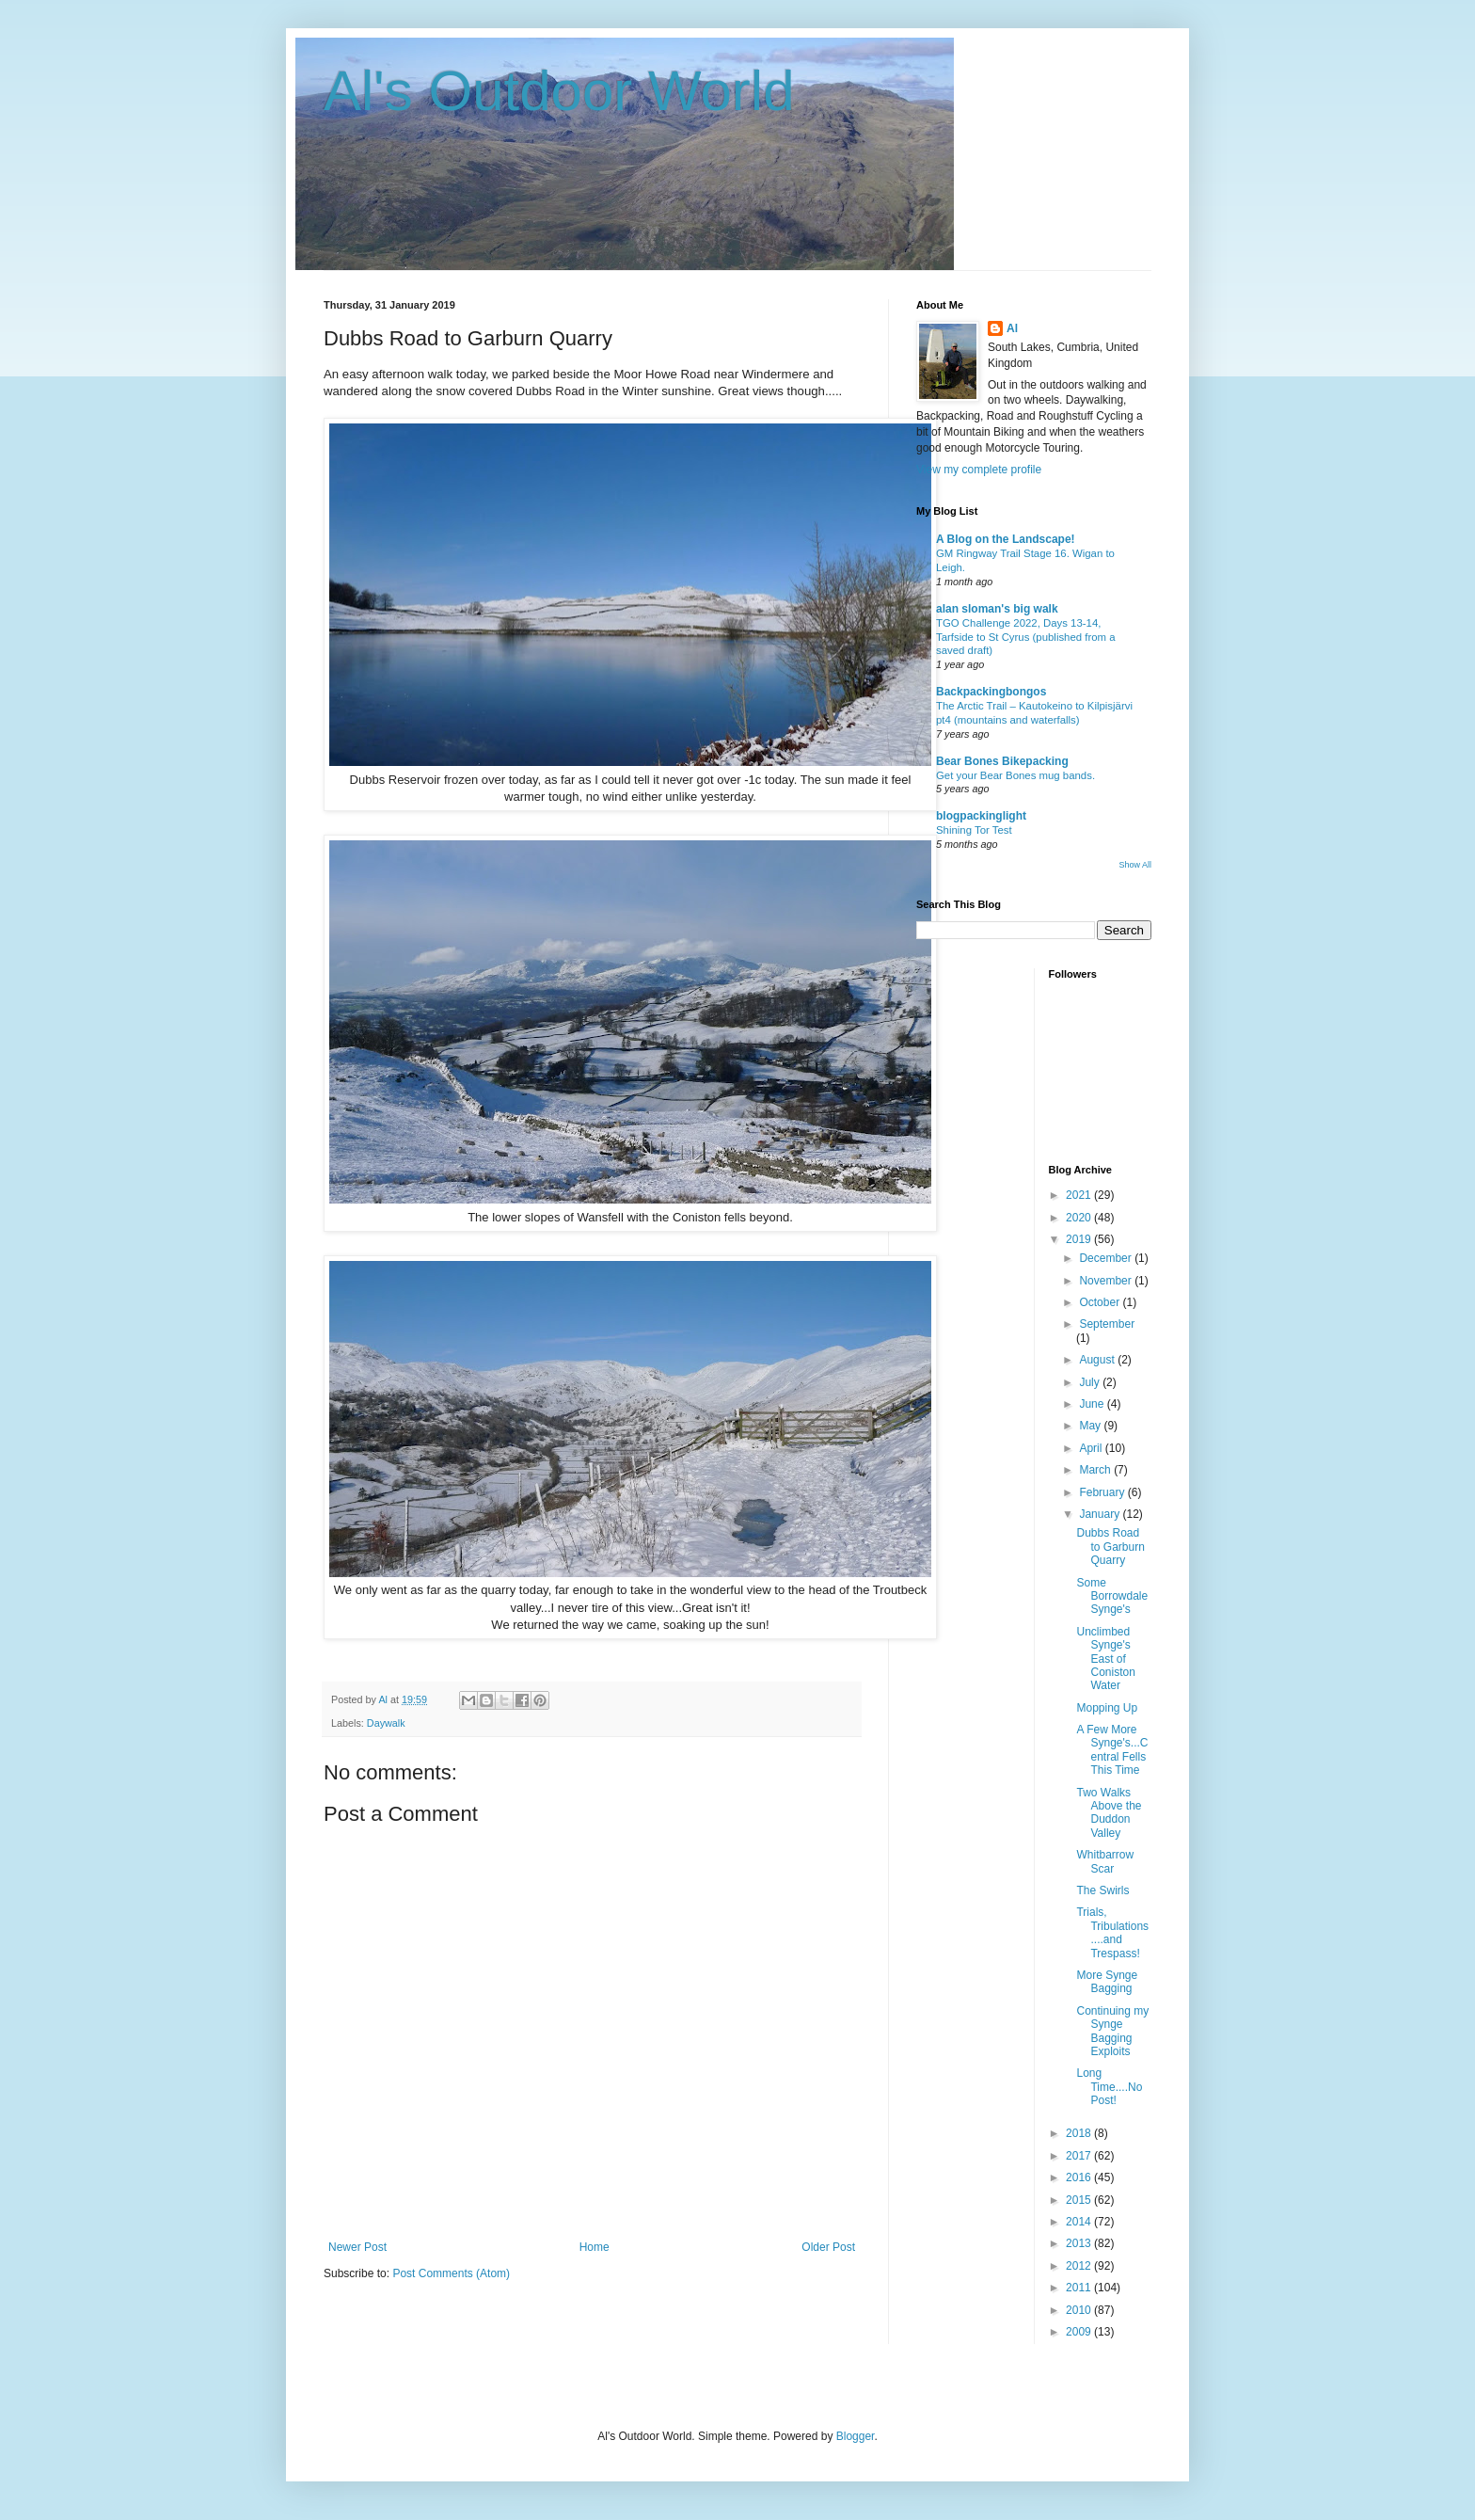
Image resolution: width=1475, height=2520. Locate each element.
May (1091, 1425)
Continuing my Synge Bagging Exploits (1112, 2031)
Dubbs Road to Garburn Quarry (1110, 1546)
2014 (1080, 2221)
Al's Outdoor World (559, 90)
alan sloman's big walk (997, 608)
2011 (1080, 2287)
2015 (1080, 2200)
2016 (1080, 2177)
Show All (1134, 864)
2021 (1080, 1195)
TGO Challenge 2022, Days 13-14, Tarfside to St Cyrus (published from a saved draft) (1026, 637)
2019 (1080, 1239)
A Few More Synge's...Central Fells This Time (1112, 1750)
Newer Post (357, 2247)
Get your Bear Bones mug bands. (1015, 775)
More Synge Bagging (1106, 1982)
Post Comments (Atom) (451, 2273)
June (1092, 1404)
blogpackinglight (981, 815)
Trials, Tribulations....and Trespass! (1112, 1932)
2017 (1080, 2155)
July (1090, 1382)
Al (1012, 328)
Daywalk (386, 1723)
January (1100, 1514)
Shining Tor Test (974, 830)
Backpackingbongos (991, 691)
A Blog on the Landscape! (1005, 539)
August (1098, 1359)
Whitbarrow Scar (1105, 1861)
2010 (1080, 2310)
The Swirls (1102, 1890)
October (1100, 1302)
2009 (1080, 2331)
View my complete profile (978, 469)
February (1103, 1492)
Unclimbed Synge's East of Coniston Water (1105, 1659)
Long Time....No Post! (1109, 2086)
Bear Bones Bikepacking (1002, 761)
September (1106, 1324)
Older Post (828, 2247)
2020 (1080, 1217)
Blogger (855, 2436)
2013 (1080, 2243)
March (1096, 1469)
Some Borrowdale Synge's (1112, 1596)
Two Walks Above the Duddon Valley (1108, 1813)
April (1091, 1448)
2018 (1080, 2133)
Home (594, 2247)
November (1106, 1280)
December (1106, 1258)
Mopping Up (1106, 1708)
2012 (1080, 2266)
